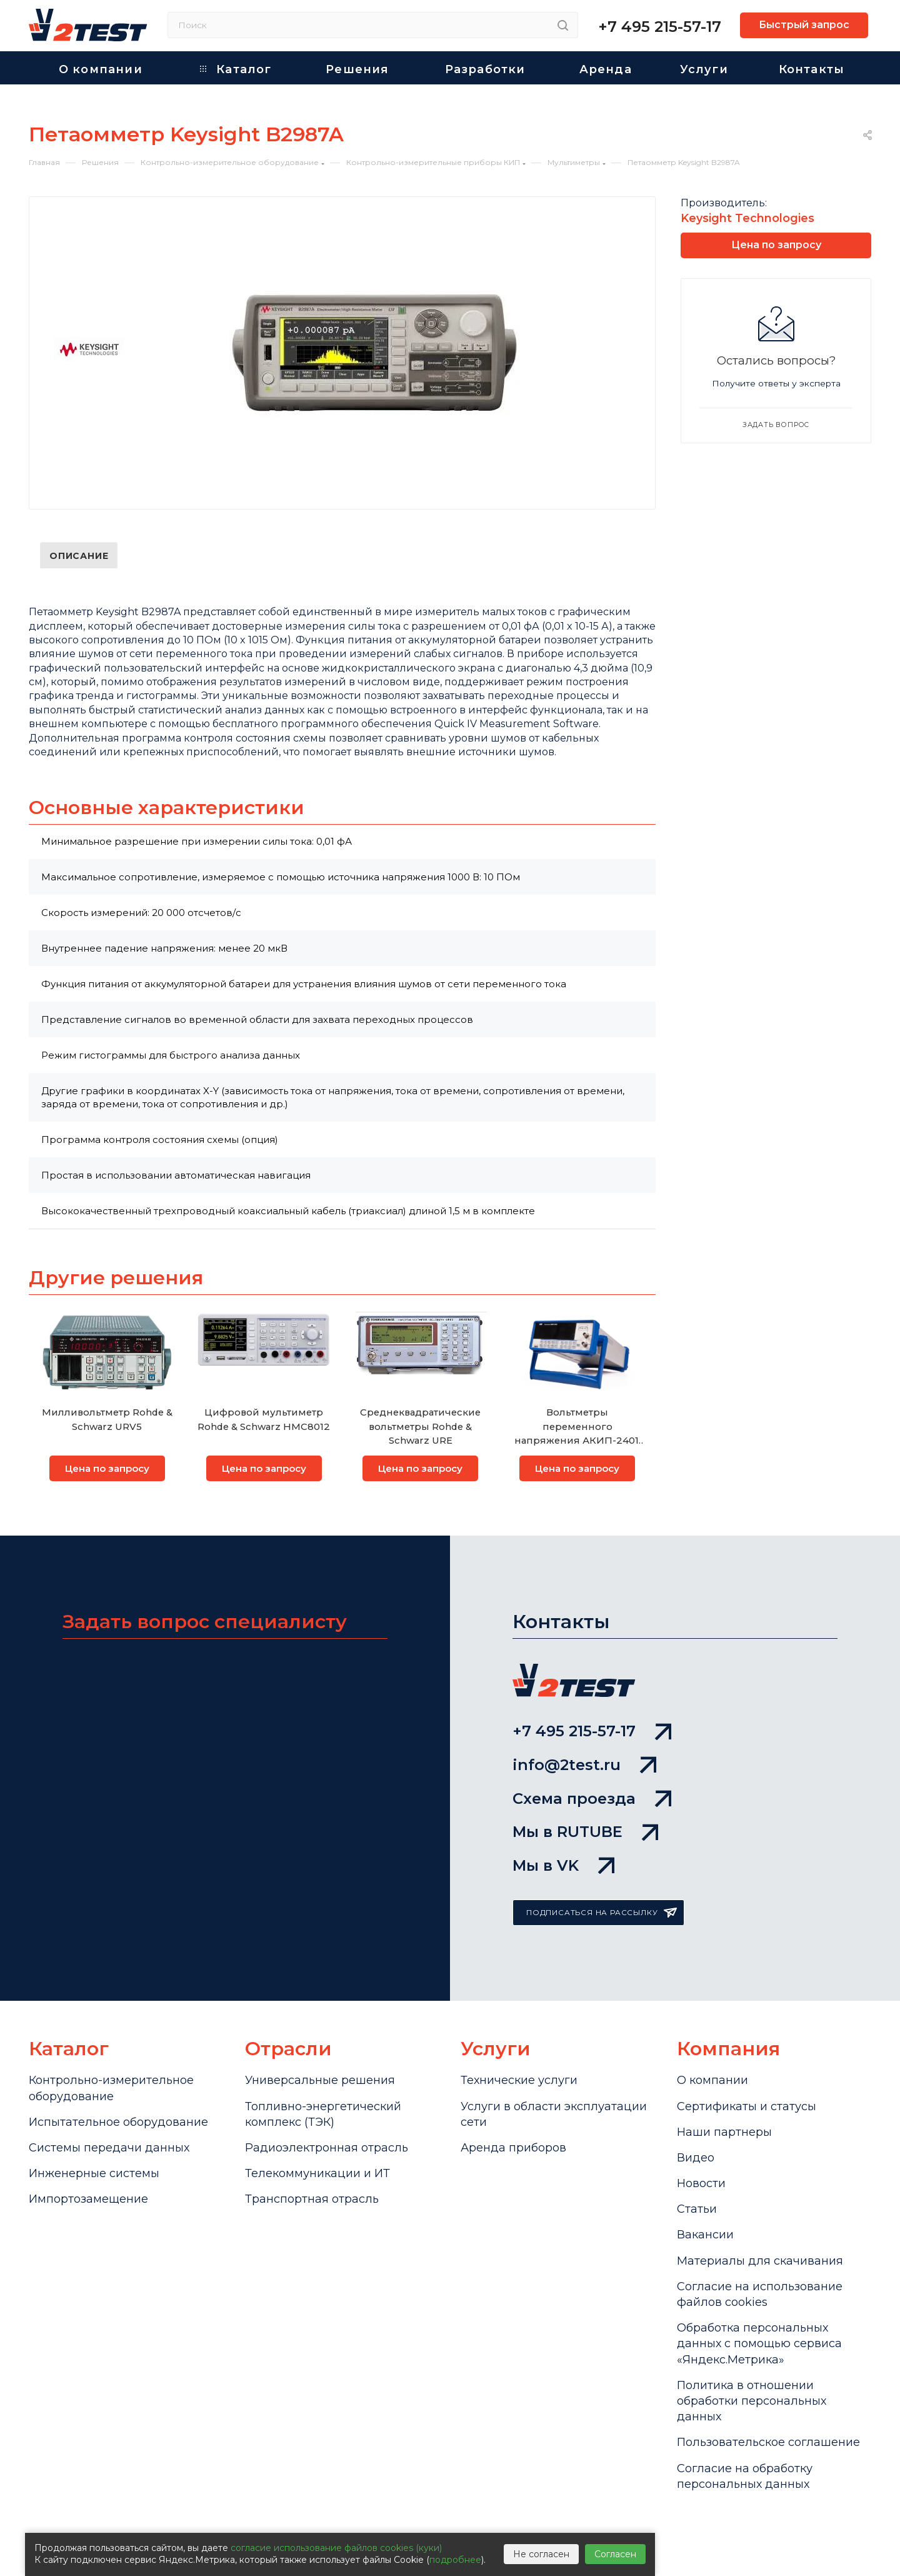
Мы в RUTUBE (585, 1832)
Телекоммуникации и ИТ (317, 2173)
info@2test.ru (584, 1765)
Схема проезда (591, 1798)
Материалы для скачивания (760, 2261)
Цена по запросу (107, 1468)
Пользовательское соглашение (768, 2442)
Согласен (615, 2554)
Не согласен (541, 2554)
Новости (701, 2183)
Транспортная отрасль (312, 2199)
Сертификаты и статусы (746, 2106)
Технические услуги (519, 2080)
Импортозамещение (88, 2199)
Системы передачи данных (109, 2148)
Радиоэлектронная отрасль (326, 2148)
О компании (712, 2080)
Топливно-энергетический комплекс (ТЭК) (323, 2114)
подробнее (455, 2559)
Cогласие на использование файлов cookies (759, 2294)
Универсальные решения (320, 2080)
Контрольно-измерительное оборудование (111, 2088)
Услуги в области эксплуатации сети (554, 2114)
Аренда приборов (513, 2148)
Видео (695, 2158)
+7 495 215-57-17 (659, 27)
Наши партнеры (724, 2132)
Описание (78, 555)
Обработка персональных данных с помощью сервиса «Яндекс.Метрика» (759, 2343)
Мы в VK (563, 1865)
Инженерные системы (94, 2173)
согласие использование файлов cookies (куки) (336, 2547)
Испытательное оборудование (118, 2122)
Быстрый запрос (804, 25)
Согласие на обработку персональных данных (744, 2476)
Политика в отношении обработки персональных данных (751, 2400)
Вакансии (705, 2234)
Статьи (697, 2209)
